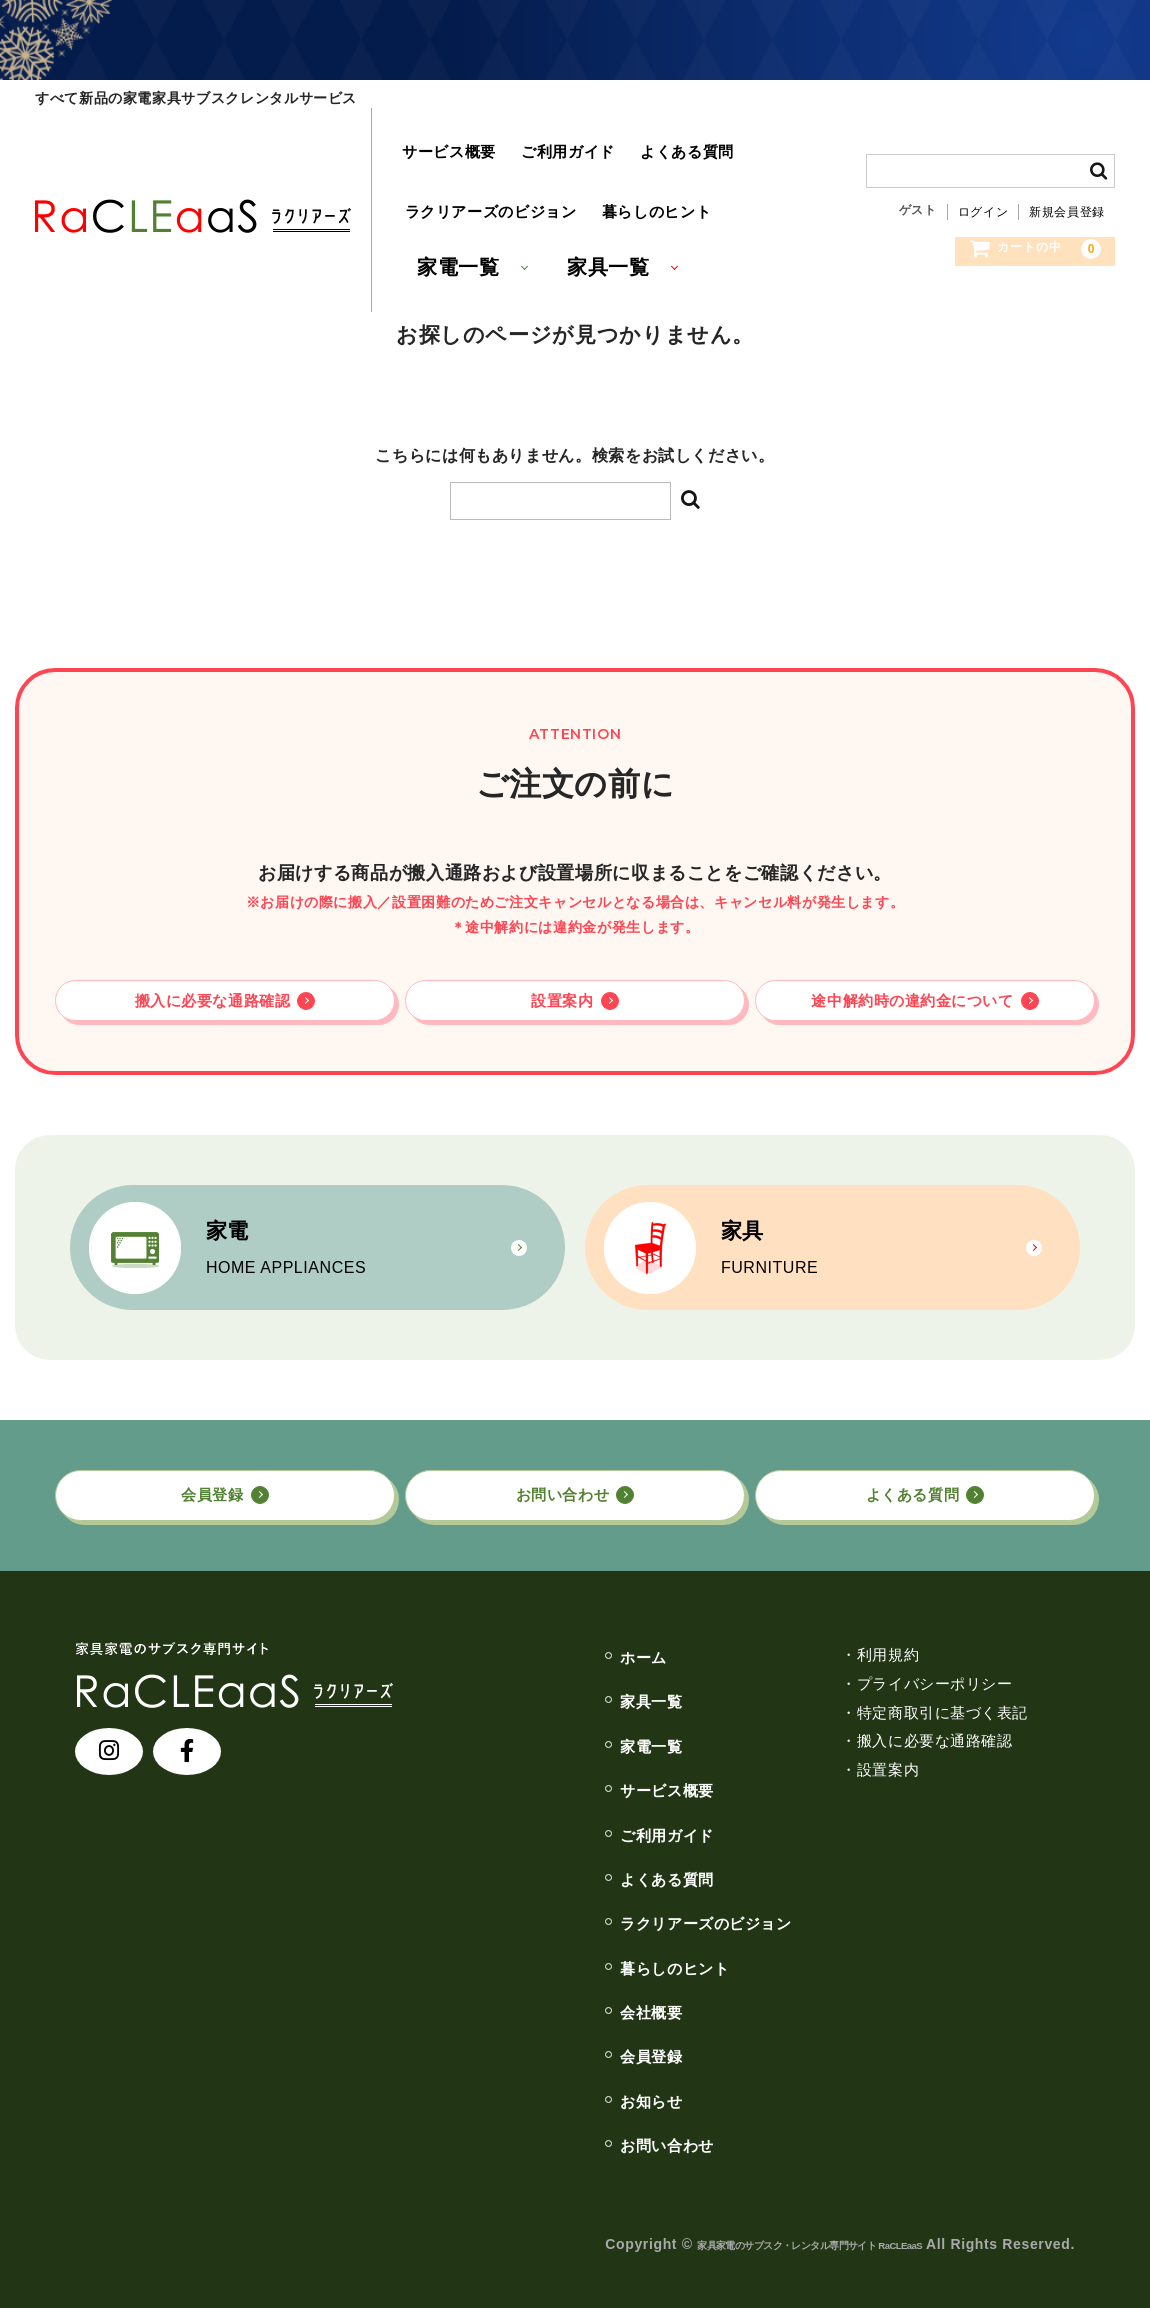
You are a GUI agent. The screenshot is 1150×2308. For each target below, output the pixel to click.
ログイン (983, 166)
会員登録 (524, 2038)
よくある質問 (654, 131)
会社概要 (524, 1993)
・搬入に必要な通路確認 (833, 1722)
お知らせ (524, 2082)
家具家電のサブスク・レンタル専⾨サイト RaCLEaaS (742, 2225)
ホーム (515, 1638)
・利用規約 (783, 1635)
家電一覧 (448, 192)
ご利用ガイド (545, 131)
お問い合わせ (543, 2126)
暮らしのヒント (635, 150)
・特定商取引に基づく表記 (842, 1693)
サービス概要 (436, 131)
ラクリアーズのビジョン (482, 150)
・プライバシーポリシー (833, 1664)
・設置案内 (783, 1750)
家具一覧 (603, 192)
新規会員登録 (1067, 166)
